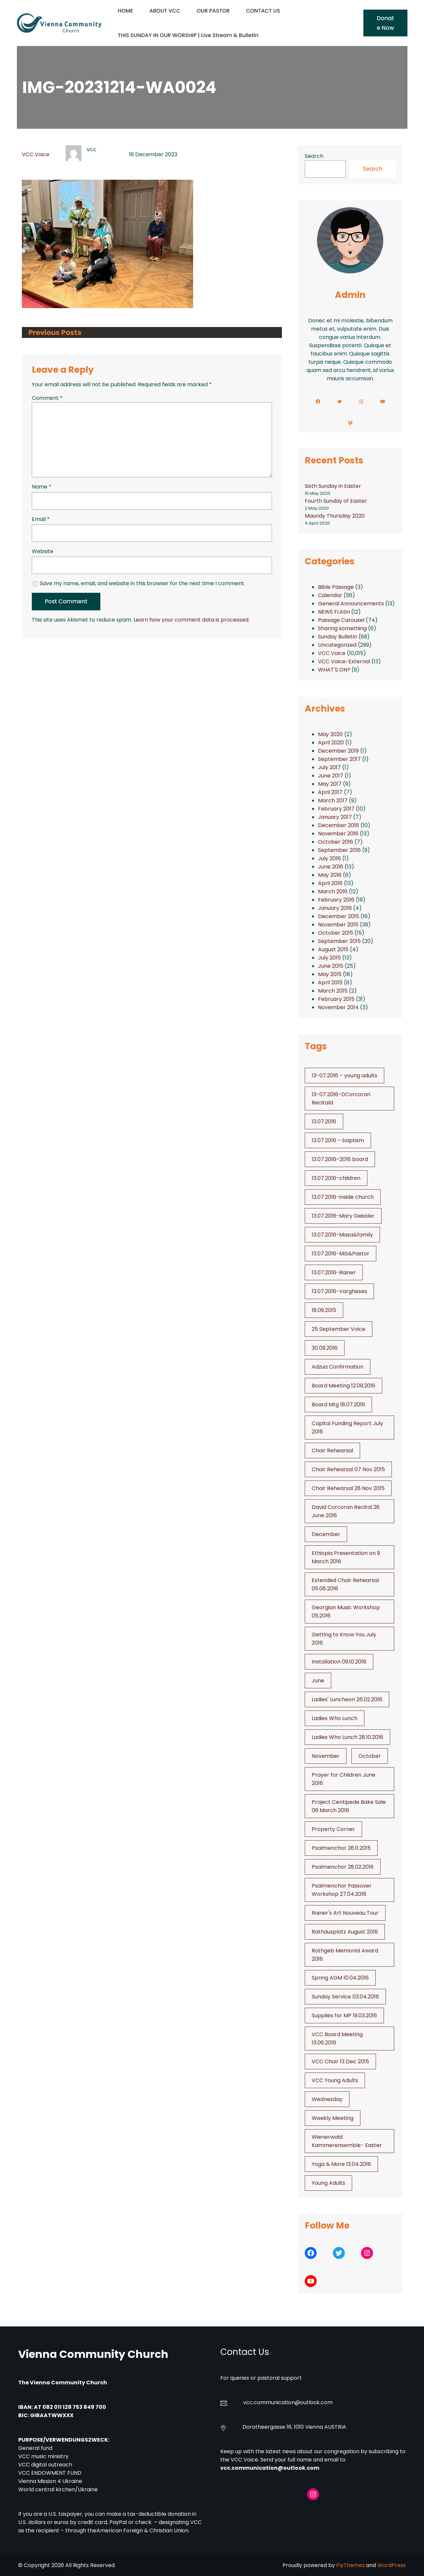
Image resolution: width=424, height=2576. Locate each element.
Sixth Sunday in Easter (333, 486)
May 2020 (330, 734)
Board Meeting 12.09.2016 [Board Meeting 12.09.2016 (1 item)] (343, 1385)
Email (41, 519)
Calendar (330, 595)
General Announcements (351, 603)
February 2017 (336, 809)
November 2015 (338, 924)
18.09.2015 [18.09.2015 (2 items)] (324, 1310)
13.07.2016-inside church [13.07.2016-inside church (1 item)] (343, 1197)
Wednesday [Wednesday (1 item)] (327, 2099)
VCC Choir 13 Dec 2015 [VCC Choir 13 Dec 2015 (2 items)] (340, 2061)
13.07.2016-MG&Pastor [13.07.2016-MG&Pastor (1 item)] (340, 1253)
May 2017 (330, 784)
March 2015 (332, 991)
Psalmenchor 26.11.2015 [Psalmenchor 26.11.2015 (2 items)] (341, 1848)
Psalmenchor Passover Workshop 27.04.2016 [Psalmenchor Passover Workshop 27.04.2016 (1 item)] (342, 1890)
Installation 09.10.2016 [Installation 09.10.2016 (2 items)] (339, 1661)
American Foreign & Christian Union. (143, 2530)
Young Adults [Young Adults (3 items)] (328, 2183)
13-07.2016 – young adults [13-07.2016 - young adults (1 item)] (344, 1075)
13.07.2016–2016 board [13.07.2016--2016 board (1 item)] (340, 1159)
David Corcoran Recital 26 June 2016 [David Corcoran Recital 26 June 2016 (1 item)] (346, 1511)
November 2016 (338, 833)
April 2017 (330, 792)
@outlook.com (314, 2402)
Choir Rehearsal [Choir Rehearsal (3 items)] (332, 1450)
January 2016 (335, 908)
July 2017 (329, 767)
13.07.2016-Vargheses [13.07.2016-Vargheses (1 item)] (339, 1291)
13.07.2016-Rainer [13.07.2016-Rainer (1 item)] (334, 1272)
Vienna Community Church (93, 2354)
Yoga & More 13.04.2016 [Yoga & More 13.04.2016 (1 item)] (341, 2164)
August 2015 (333, 949)
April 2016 (330, 883)
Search (314, 156)
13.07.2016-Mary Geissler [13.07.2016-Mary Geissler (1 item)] (343, 1216)
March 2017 (332, 800)
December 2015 (338, 916)
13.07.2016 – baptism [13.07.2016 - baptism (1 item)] (338, 1140)
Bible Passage (336, 587)
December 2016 (338, 825)
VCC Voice (35, 154)
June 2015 (330, 966)
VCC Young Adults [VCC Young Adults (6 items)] (335, 2080)
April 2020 (331, 742)
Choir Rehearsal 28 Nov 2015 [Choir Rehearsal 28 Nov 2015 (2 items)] (348, 1488)
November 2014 (338, 1007)
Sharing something (342, 628)
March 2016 (332, 891)
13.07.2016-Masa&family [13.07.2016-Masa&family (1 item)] (342, 1235)
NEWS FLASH (334, 612)
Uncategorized (337, 645)
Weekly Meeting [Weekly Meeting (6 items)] (332, 2118)
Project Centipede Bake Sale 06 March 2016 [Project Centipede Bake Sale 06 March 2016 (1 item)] (349, 1806)
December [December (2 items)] (326, 1534)
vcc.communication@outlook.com (269, 2468)
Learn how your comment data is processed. (191, 620)
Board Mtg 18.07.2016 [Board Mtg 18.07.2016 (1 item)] (338, 1404)
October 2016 (335, 842)
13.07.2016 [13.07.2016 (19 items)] (324, 1121)
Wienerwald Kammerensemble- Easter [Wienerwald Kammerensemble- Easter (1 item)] (347, 2141)
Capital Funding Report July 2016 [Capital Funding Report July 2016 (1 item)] (347, 1427)
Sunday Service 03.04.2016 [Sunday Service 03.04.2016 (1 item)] (345, 1996)
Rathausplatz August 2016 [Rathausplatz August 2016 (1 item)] (345, 1932)
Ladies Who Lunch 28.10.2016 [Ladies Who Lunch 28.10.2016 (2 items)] (347, 1737)
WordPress (391, 2565)
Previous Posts (54, 332)
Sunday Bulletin (337, 636)
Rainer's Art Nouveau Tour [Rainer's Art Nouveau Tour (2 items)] (345, 1913)
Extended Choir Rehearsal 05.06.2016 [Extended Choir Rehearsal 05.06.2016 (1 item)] (345, 1584)
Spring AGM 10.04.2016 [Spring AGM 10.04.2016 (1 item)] (340, 1978)
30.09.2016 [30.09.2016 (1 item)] (325, 1348)
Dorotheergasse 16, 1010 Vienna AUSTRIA (294, 2427)
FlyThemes (350, 2565)
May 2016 (330, 875)
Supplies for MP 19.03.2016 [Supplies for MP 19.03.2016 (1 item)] (344, 2015)
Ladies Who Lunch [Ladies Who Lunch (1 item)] (334, 1718)
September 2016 (339, 850)
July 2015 (329, 957)
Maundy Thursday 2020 (335, 516)
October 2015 (335, 933)
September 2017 (339, 759)
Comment (47, 398)
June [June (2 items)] (318, 1680)
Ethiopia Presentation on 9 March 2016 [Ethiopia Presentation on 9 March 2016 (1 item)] (346, 1557)
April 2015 (330, 982)
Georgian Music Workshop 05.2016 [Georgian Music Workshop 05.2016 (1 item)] (346, 1611)
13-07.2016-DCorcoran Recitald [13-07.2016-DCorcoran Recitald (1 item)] (341, 1098)
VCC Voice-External (344, 661)
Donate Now (385, 23)
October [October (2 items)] (369, 1756)
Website (42, 551)
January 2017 (335, 817)
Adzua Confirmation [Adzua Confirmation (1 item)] (337, 1367)
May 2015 (330, 974)
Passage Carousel (341, 620)
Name (41, 487)
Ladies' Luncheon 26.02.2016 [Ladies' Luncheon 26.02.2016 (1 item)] (347, 1699)
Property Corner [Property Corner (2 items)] (333, 1829)
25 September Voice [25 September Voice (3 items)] (338, 1329)
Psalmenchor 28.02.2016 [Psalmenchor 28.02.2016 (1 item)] (343, 1867)
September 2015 (339, 941)
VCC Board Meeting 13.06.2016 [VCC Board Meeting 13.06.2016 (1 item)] (337, 2038)
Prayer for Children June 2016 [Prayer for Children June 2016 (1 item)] (343, 1779)
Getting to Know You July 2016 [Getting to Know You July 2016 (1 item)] (344, 1639)
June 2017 (330, 775)
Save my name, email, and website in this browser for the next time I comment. (142, 583)
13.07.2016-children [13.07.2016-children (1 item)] (336, 1178)
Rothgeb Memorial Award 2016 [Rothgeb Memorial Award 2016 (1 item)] (345, 1955)
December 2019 (338, 751)
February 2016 (336, 900)
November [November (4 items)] (326, 1756)
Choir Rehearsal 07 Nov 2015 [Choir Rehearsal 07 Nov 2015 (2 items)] (348, 1469)
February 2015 (336, 999)
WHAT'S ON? (334, 670)
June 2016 (330, 866)
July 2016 (329, 858)
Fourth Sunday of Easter (336, 501)
